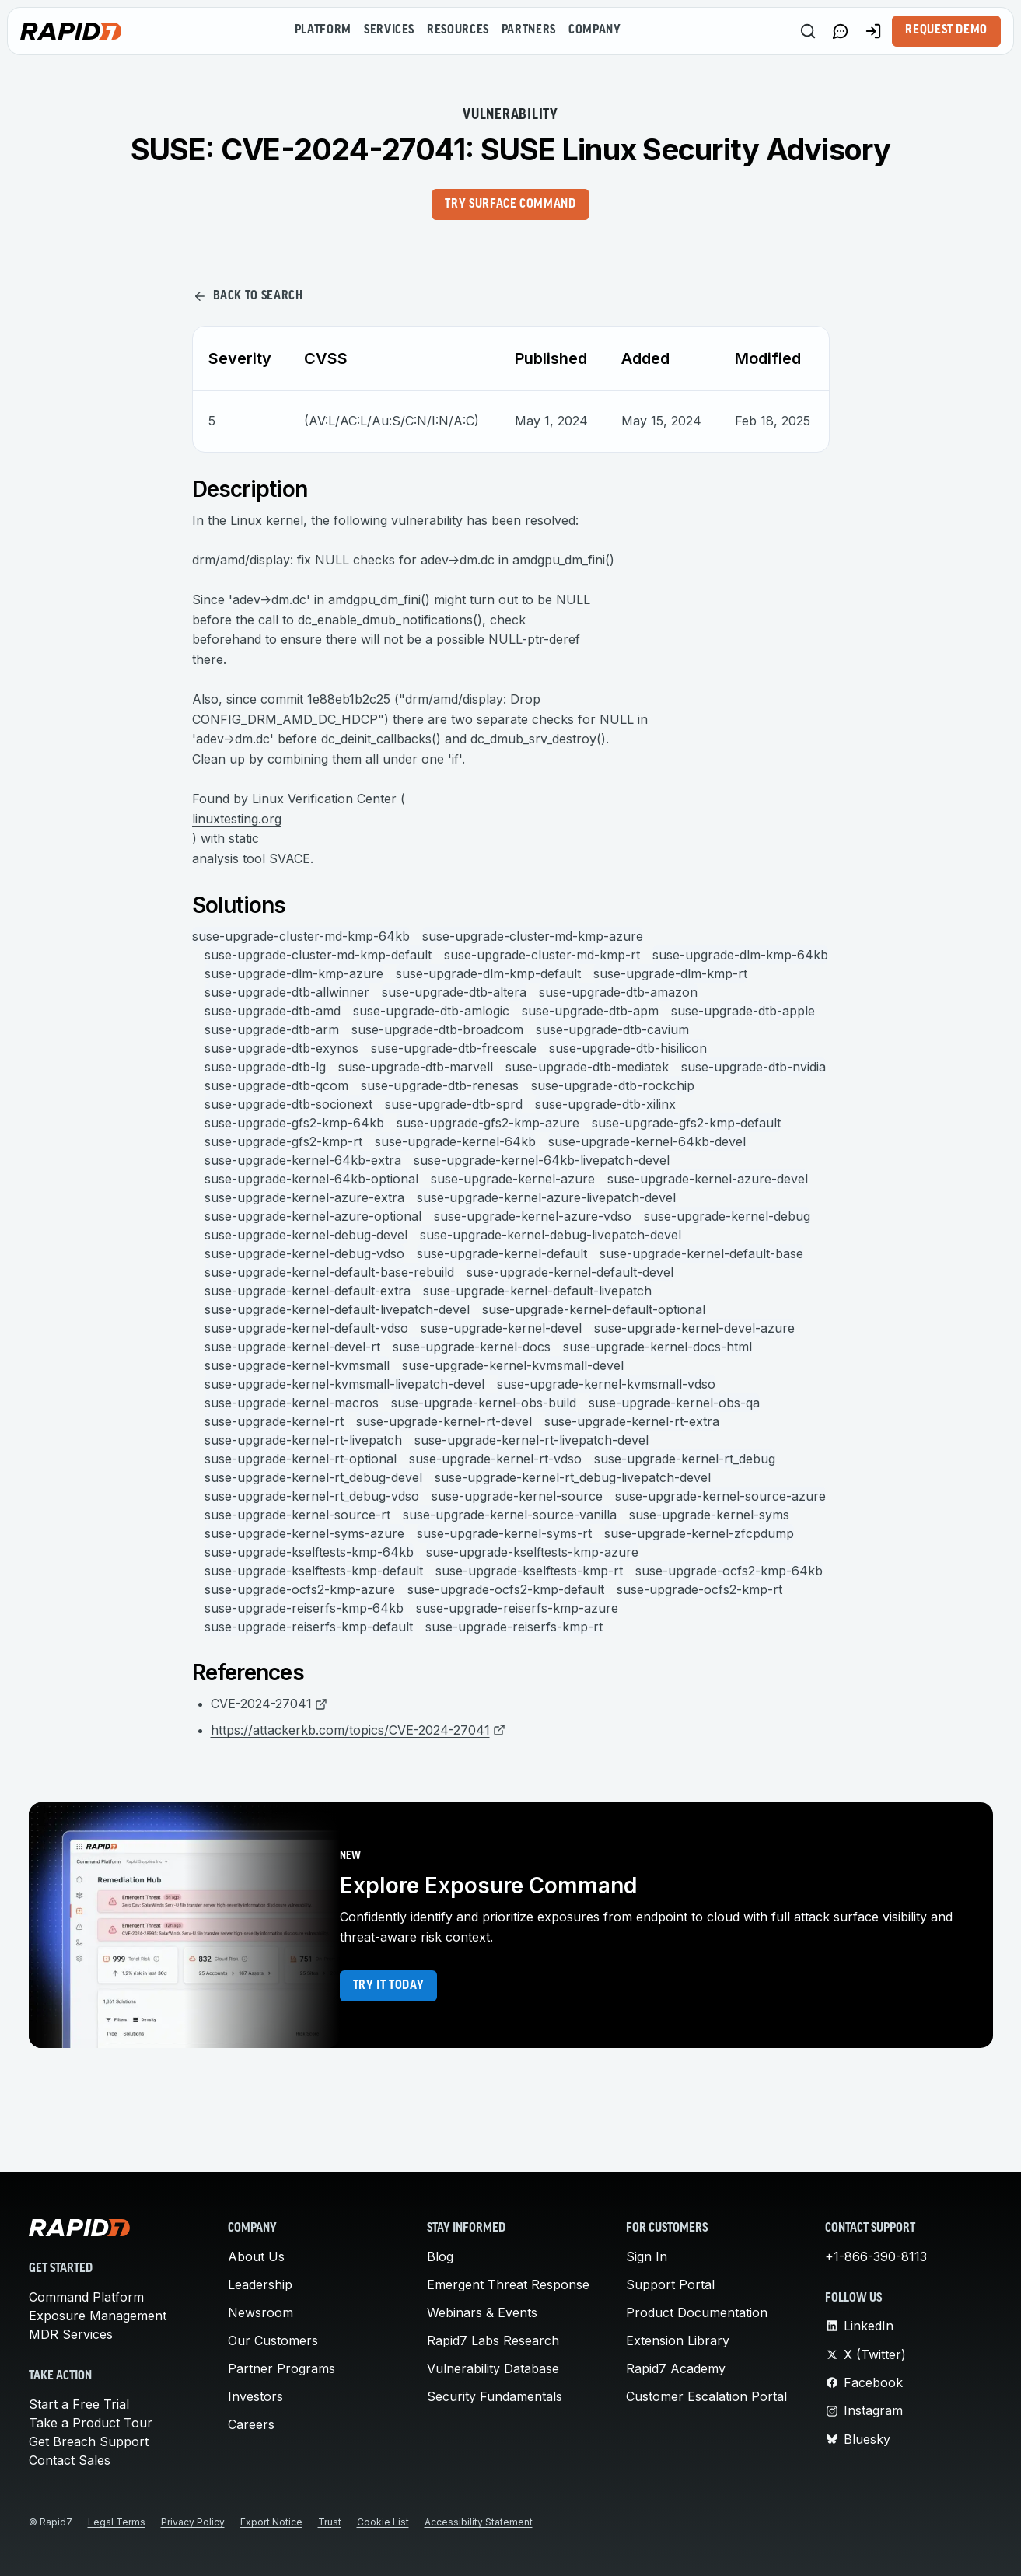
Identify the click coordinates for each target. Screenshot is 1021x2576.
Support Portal (670, 2284)
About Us (256, 2256)
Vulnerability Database (493, 2368)
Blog (440, 2256)
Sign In (646, 2256)
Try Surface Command (510, 204)
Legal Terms (116, 2522)
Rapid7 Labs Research (493, 2340)
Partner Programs (281, 2368)
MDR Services (71, 2334)
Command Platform (86, 2297)
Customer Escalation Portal (706, 2396)
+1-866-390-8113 (876, 2256)
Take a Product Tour (90, 2423)
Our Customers (273, 2340)
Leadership (260, 2284)
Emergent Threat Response (508, 2284)
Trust (329, 2522)
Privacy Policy (193, 2522)
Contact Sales (69, 2460)
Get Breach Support (89, 2441)
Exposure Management (97, 2315)
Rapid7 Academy (676, 2368)
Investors (255, 2396)
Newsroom (260, 2312)
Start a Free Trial (79, 2404)
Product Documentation (696, 2312)
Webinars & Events (482, 2312)
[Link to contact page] (841, 31)
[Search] (808, 31)
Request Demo (946, 30)
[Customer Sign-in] (873, 31)
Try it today (389, 1986)
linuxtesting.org (236, 819)
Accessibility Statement (479, 2522)
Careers (251, 2424)
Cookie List (383, 2522)
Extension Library (677, 2340)
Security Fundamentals (494, 2396)
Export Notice (271, 2522)
